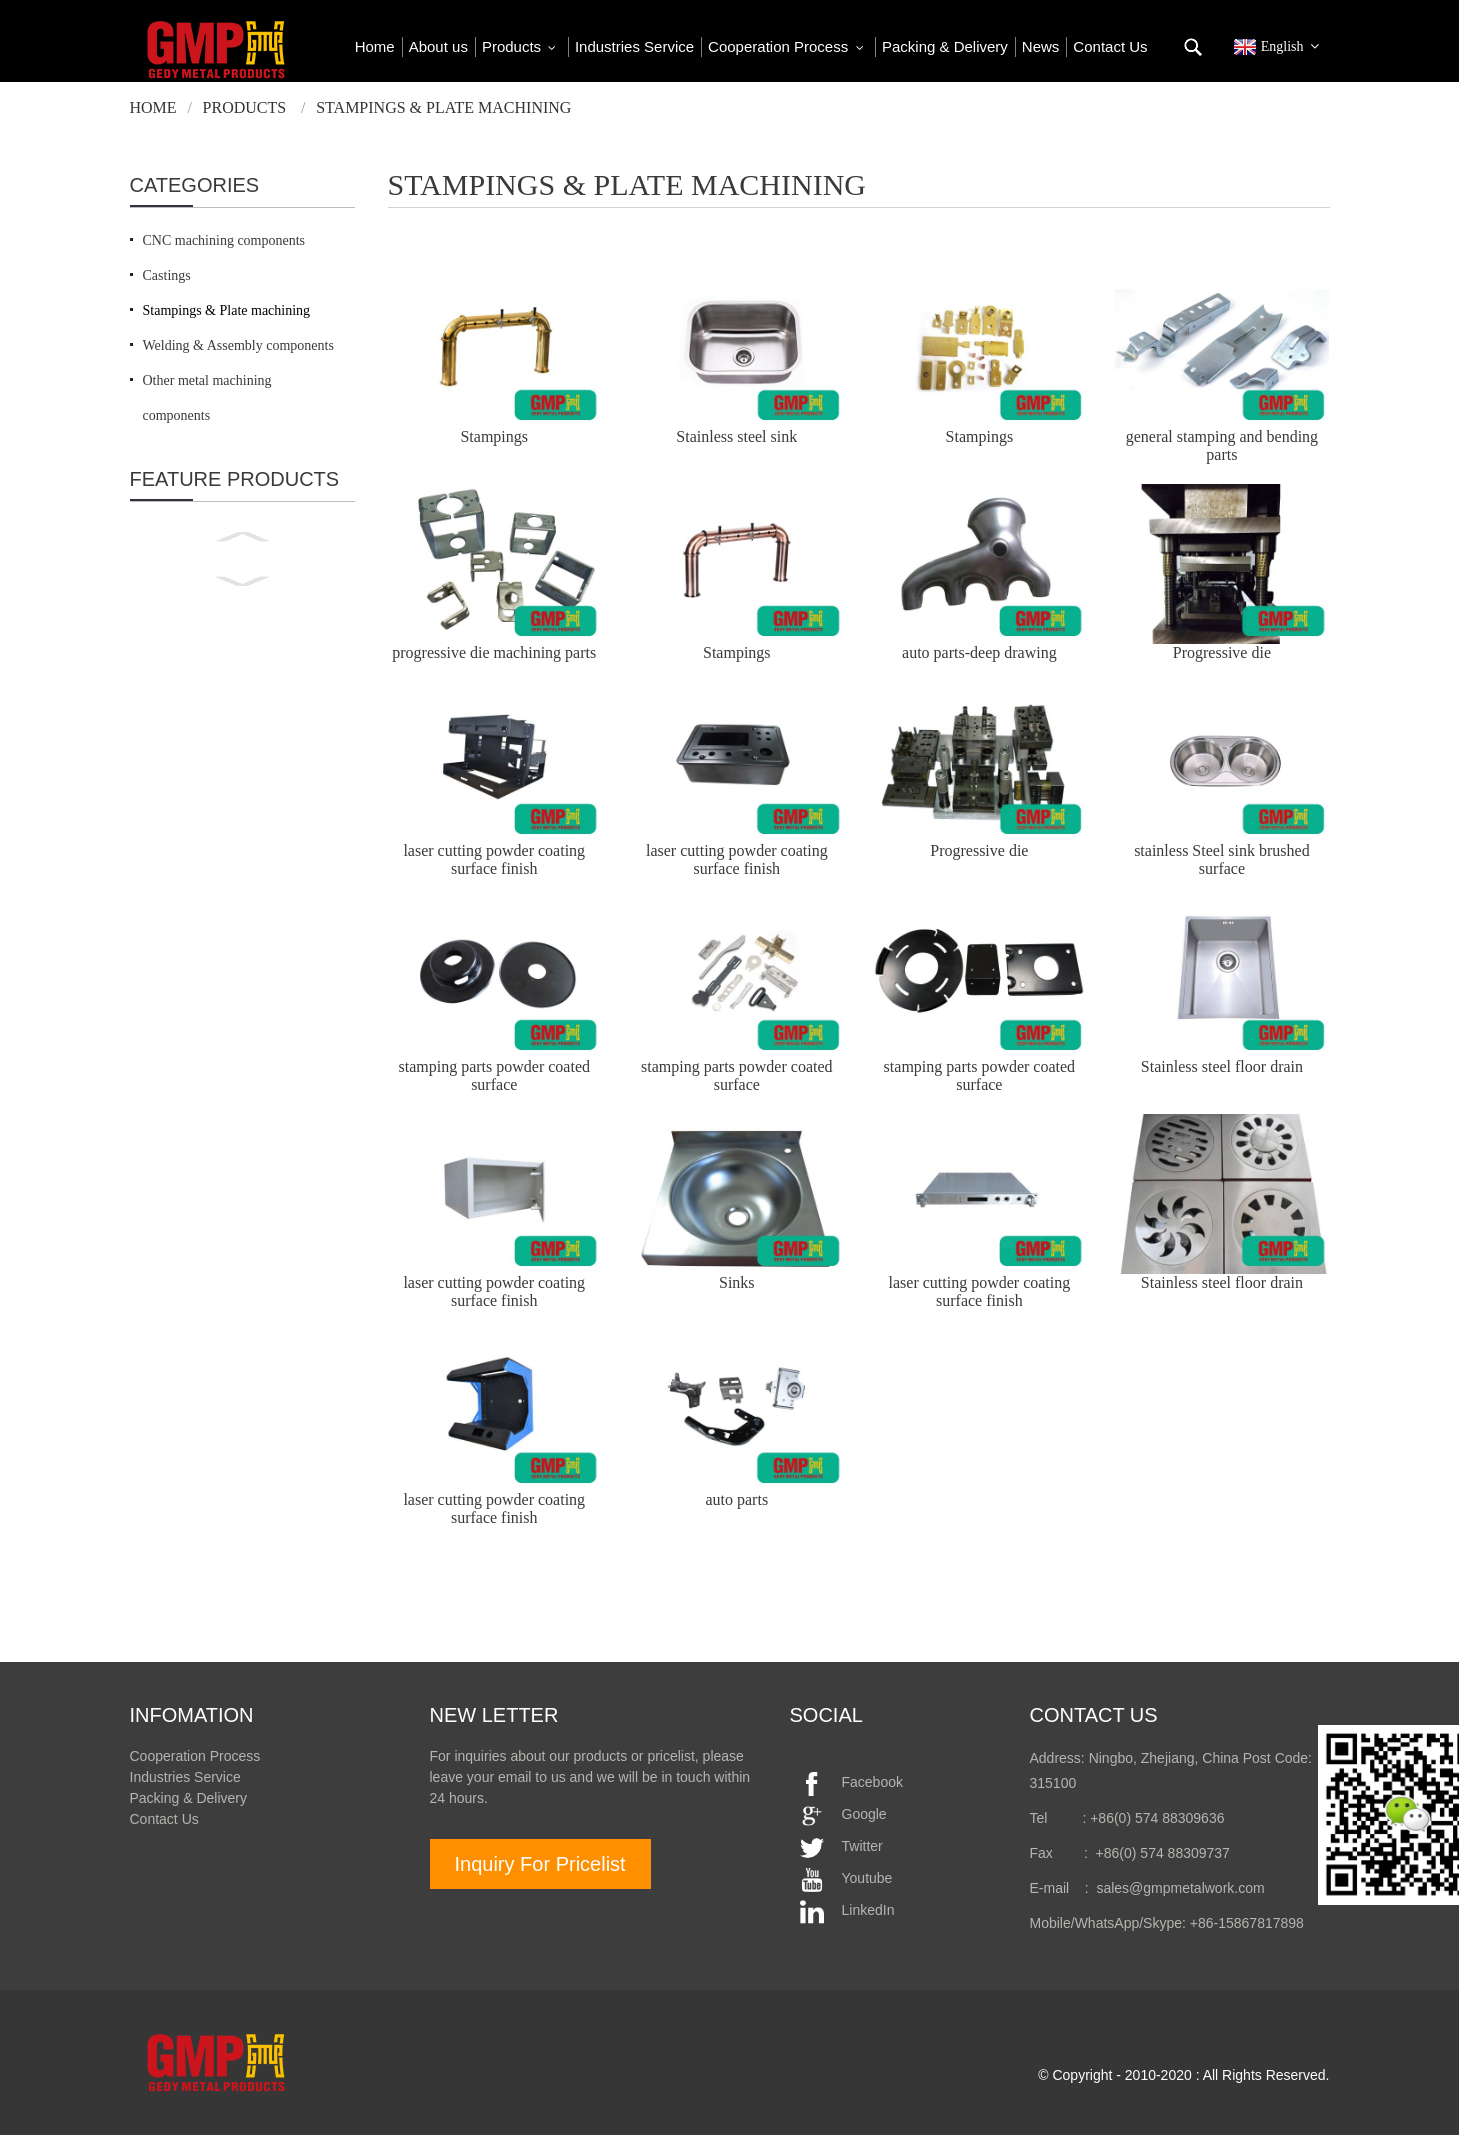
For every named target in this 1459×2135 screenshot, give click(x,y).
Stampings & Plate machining (443, 107)
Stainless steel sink (736, 436)
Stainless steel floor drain (1222, 1066)
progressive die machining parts (494, 652)
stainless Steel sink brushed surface (1222, 859)
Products (245, 107)
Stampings (494, 436)
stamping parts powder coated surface (494, 1075)
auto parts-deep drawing (979, 652)
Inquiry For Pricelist (540, 1864)
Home (153, 107)
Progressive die (1222, 652)
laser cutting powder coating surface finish (494, 859)
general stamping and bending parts (1222, 445)
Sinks (737, 1282)
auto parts (736, 1499)
